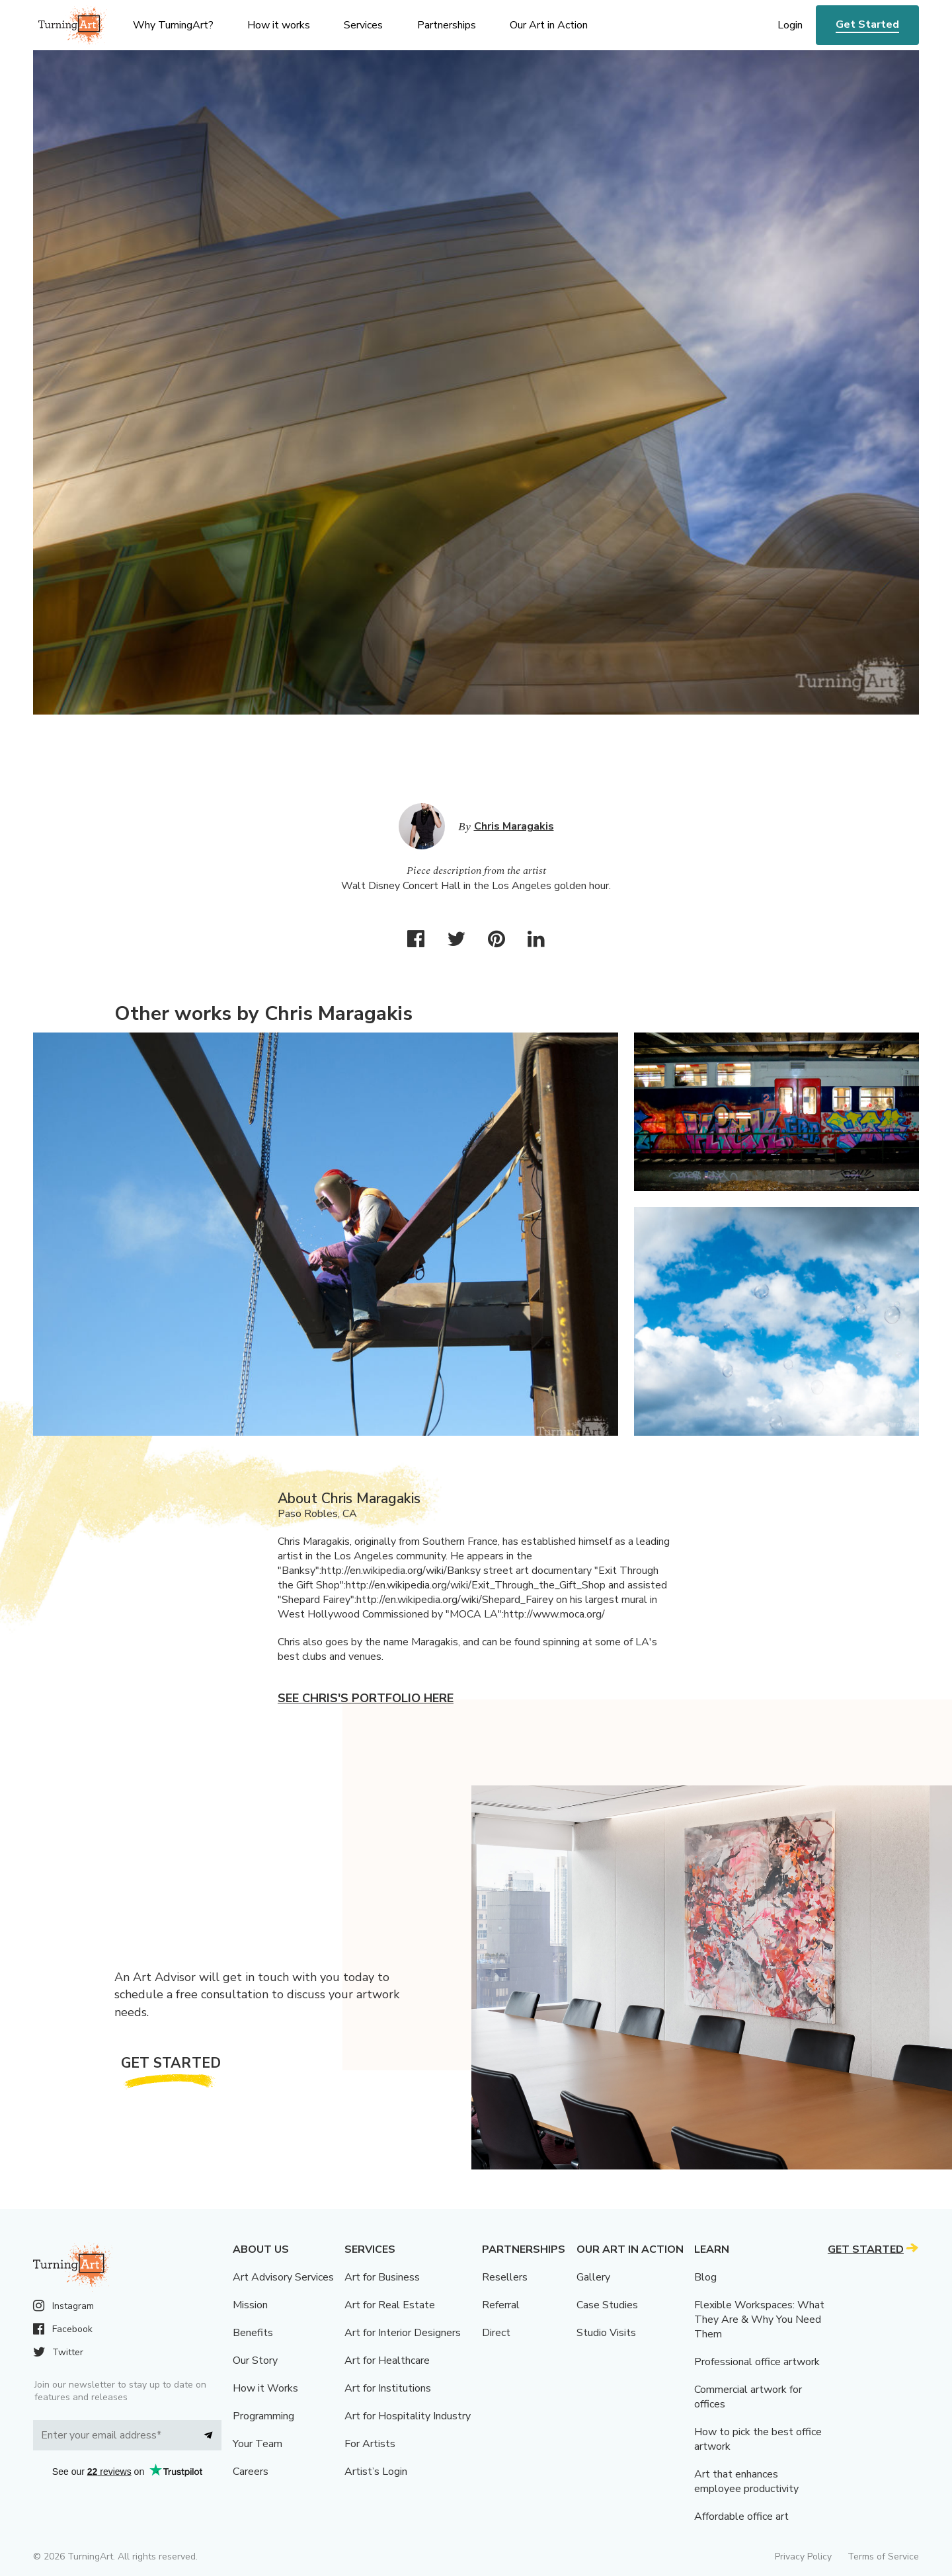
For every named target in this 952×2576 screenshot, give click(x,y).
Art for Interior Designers (402, 2332)
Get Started (867, 24)
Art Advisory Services (283, 2277)
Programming (263, 2416)
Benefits (253, 2332)
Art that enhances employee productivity (746, 2481)
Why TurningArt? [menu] (173, 25)
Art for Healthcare (387, 2360)
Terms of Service (883, 2556)
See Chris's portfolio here (366, 1698)
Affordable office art (741, 2516)
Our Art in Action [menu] (549, 25)
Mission (250, 2305)
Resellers (505, 2277)
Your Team (257, 2444)
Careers (250, 2471)
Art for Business (382, 2277)
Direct (496, 2332)
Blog (705, 2277)
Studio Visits (606, 2332)
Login (790, 25)
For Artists (369, 2444)
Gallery (593, 2277)
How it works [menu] (278, 25)
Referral (501, 2305)
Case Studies (607, 2305)
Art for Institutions (387, 2388)
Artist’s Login (375, 2471)
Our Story (255, 2360)
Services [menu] (363, 25)
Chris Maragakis (514, 826)
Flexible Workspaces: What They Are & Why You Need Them (759, 2319)
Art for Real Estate (389, 2305)
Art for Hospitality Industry (407, 2416)
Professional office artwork (757, 2362)
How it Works (265, 2388)
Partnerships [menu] (446, 25)
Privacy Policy (803, 2556)
